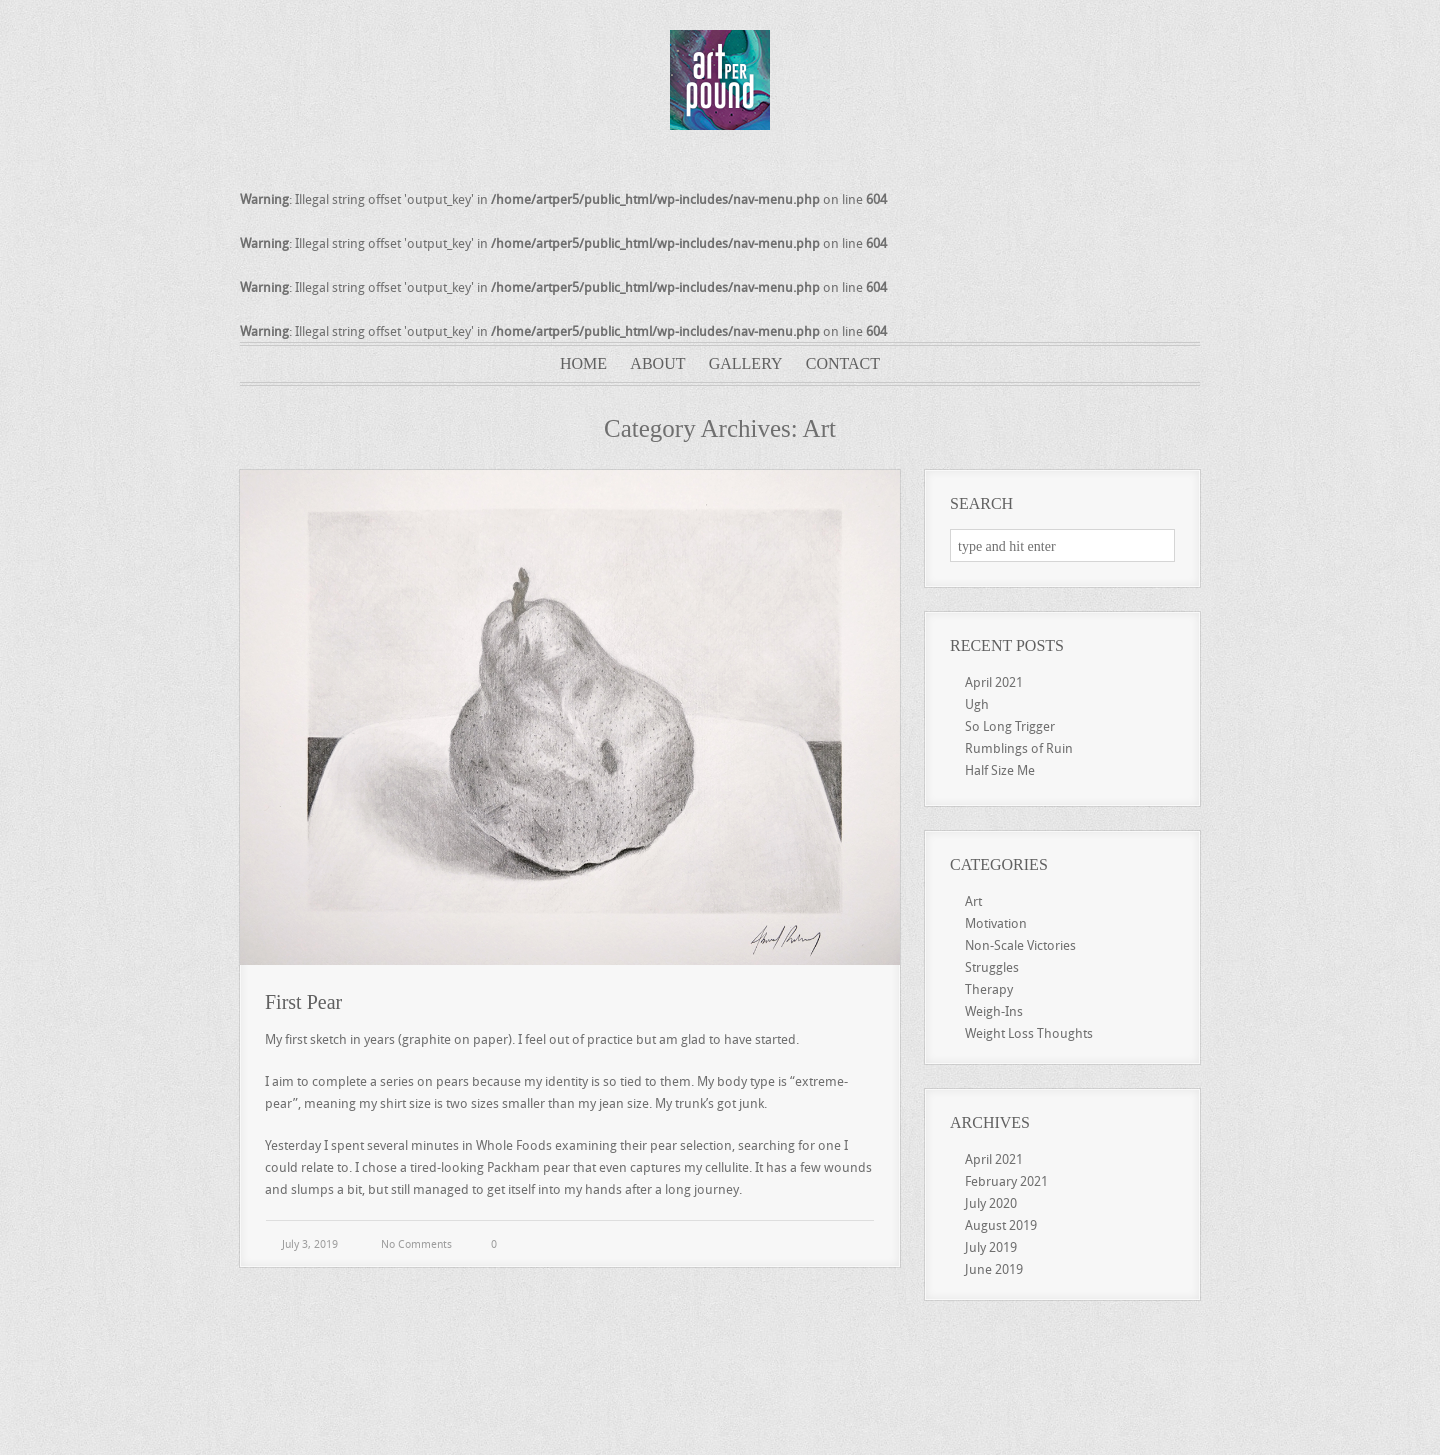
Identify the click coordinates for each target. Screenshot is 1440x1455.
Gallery (746, 364)
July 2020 (991, 1203)
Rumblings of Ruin (1019, 748)
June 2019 (994, 1269)
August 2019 (1001, 1225)
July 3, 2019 (308, 1243)
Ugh (977, 704)
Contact (843, 364)
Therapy (989, 989)
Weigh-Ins (994, 1011)
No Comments (416, 1243)
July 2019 (991, 1247)
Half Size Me (1000, 770)
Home (583, 364)
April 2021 (994, 682)
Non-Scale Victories (1020, 945)
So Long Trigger (1010, 726)
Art (973, 901)
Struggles (992, 967)
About (657, 364)
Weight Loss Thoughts (1029, 1033)
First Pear (303, 1002)
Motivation (996, 923)
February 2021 (1006, 1181)
